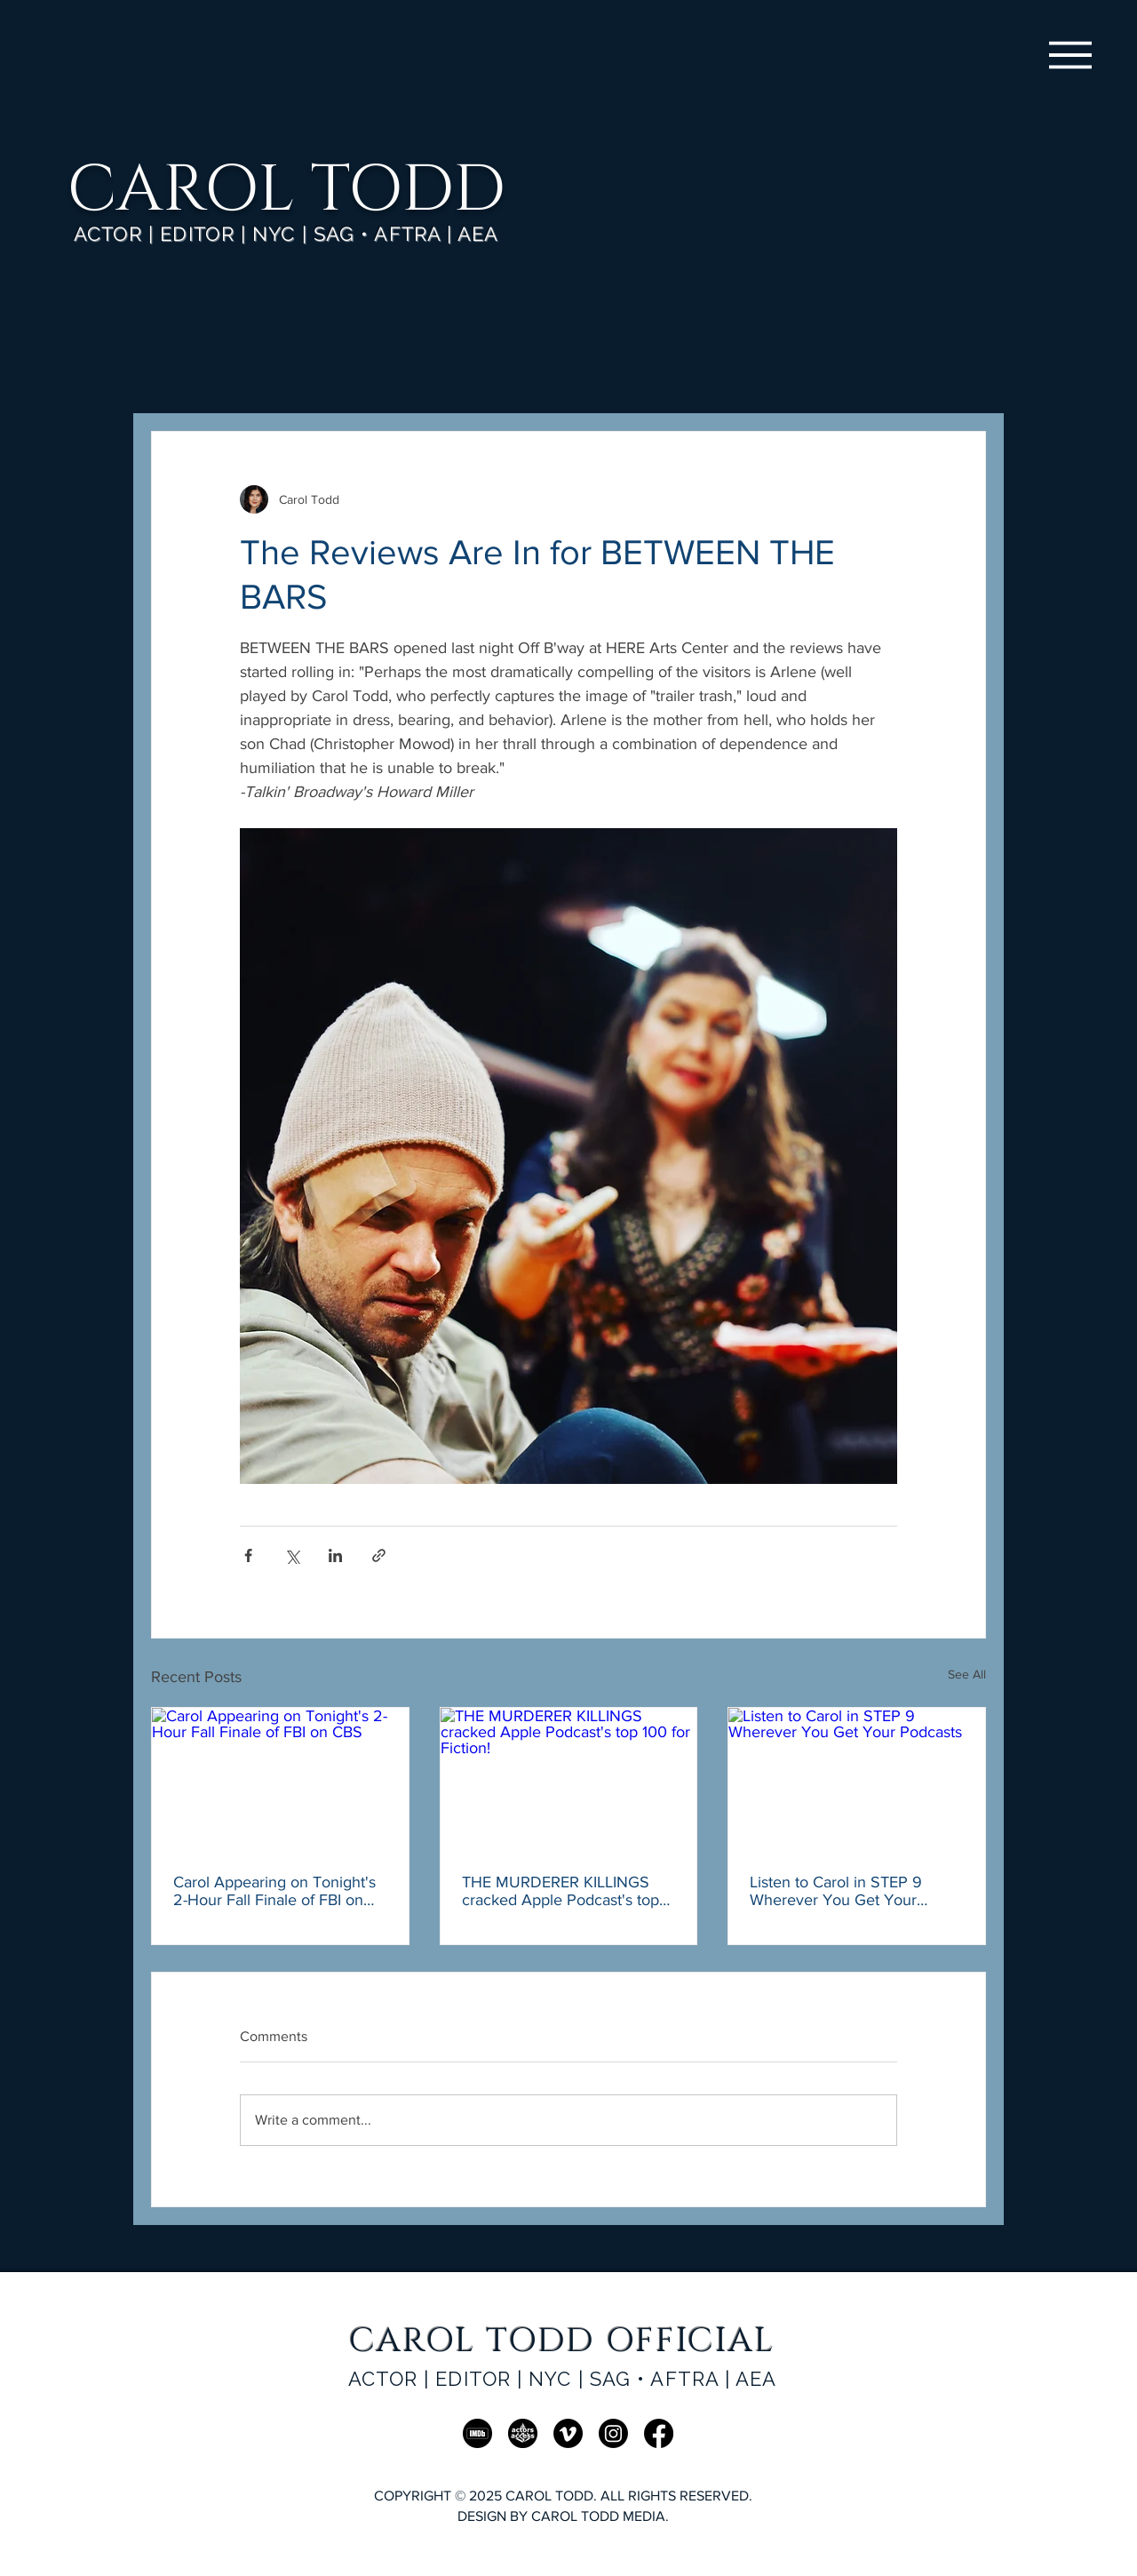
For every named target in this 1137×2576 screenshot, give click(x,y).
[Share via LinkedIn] (335, 1555)
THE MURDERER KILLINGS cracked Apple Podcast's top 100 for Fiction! (560, 1891)
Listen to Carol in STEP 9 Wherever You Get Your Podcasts (836, 1891)
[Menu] (1070, 55)
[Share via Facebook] (248, 1555)
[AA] (522, 2433)
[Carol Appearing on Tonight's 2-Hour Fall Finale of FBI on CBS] (280, 1780)
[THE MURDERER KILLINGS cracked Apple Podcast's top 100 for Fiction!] (569, 1780)
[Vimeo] (568, 2433)
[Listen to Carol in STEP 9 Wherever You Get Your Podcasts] (856, 1780)
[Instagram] (613, 2433)
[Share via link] (378, 1555)
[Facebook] (658, 2433)
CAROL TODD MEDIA (598, 2516)
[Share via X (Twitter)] (291, 1555)
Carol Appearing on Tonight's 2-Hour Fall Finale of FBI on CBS (274, 1891)
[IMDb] (477, 2433)
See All (967, 1674)
